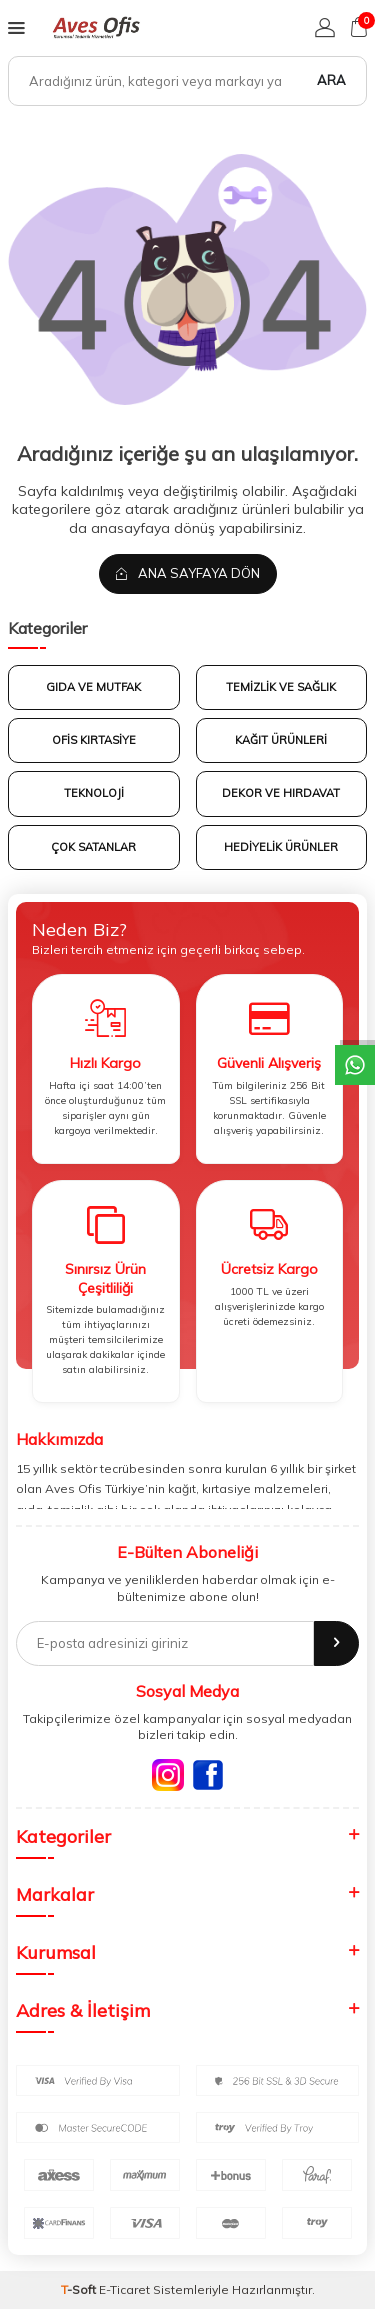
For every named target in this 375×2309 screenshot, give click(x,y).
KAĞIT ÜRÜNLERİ (281, 740)
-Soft (80, 2289)
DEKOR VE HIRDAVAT (281, 793)
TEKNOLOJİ (94, 793)
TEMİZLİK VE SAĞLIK (281, 687)
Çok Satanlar (93, 847)
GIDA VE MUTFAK (93, 687)
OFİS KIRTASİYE (94, 740)
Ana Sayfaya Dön (188, 573)
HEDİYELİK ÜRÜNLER (281, 847)
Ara (331, 80)
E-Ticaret (124, 2289)
